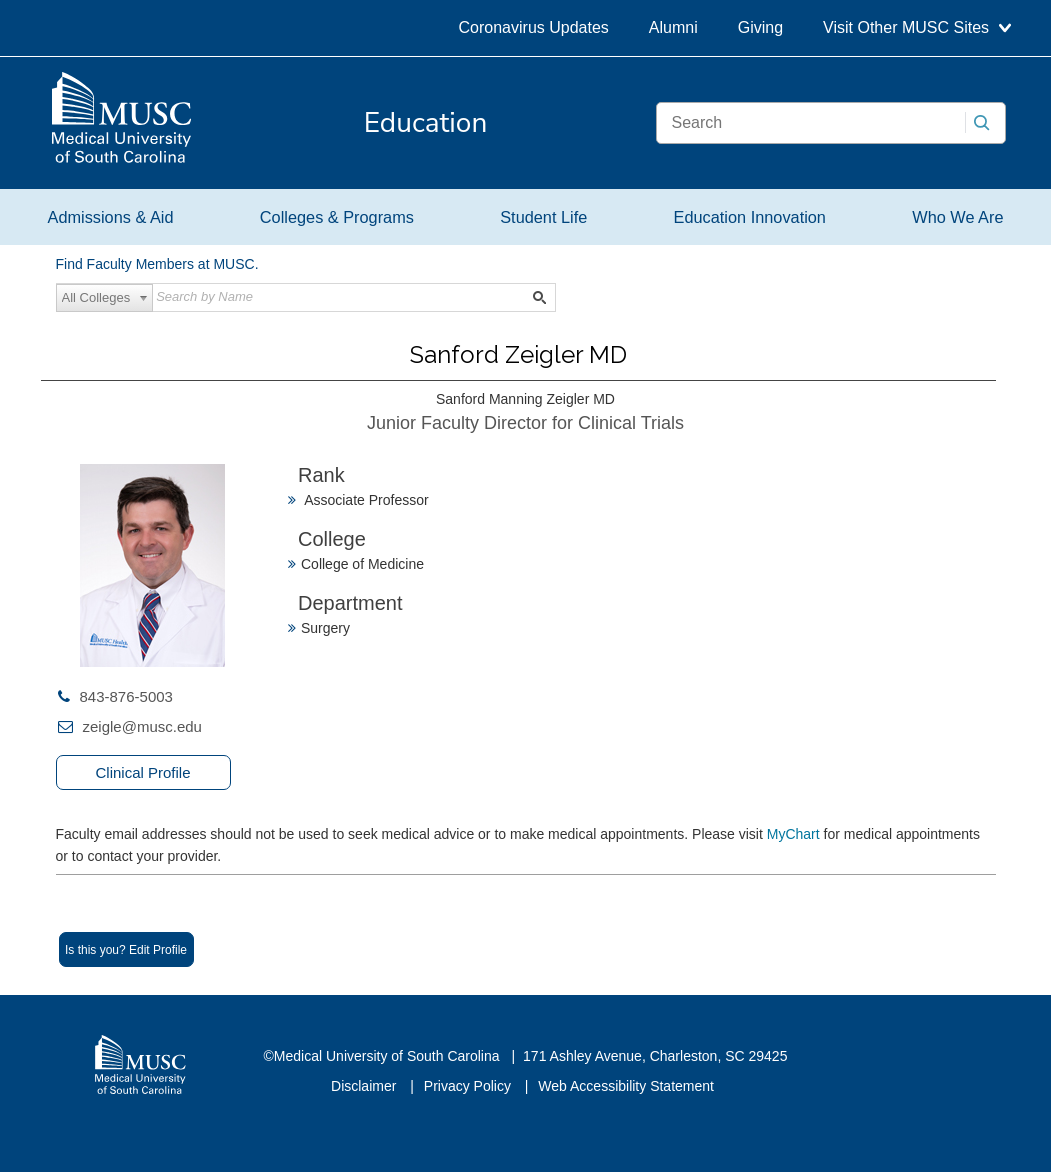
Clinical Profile (142, 772)
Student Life (543, 217)
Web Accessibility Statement (626, 1086)
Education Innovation (750, 217)
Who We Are (957, 217)
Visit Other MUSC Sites (916, 27)
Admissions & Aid (111, 217)
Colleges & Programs (337, 217)
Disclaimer (365, 1086)
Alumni (673, 27)
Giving (760, 27)
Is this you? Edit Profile (126, 950)
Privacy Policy (469, 1086)
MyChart (795, 834)
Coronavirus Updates (534, 27)
